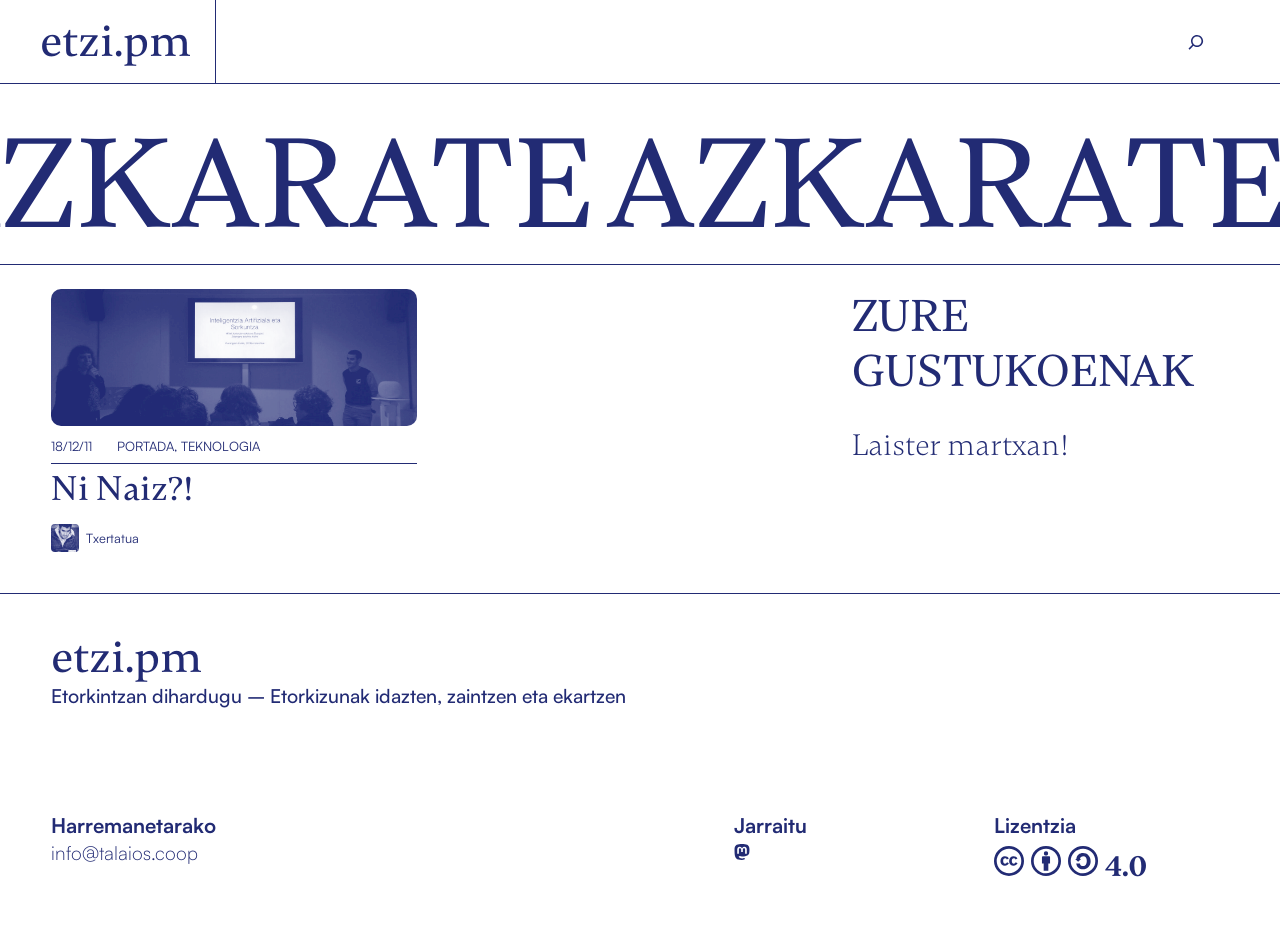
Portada (145, 446)
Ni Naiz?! (91, 358)
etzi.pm (115, 41)
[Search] (1196, 42)
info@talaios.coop (124, 853)
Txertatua (112, 538)
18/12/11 (71, 446)
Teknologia (220, 446)
